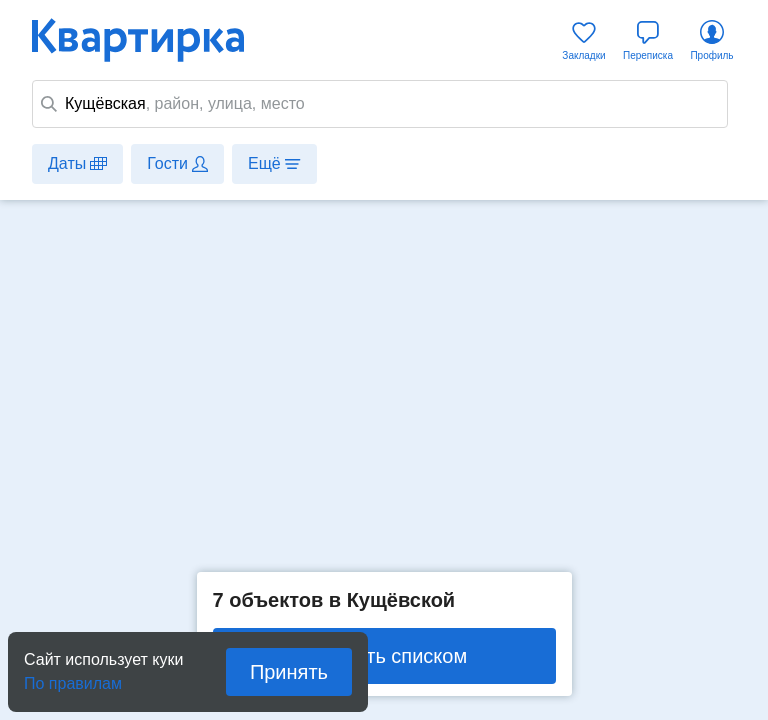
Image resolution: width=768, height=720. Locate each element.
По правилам (73, 677)
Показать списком (384, 656)
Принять (289, 672)
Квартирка (152, 40)
